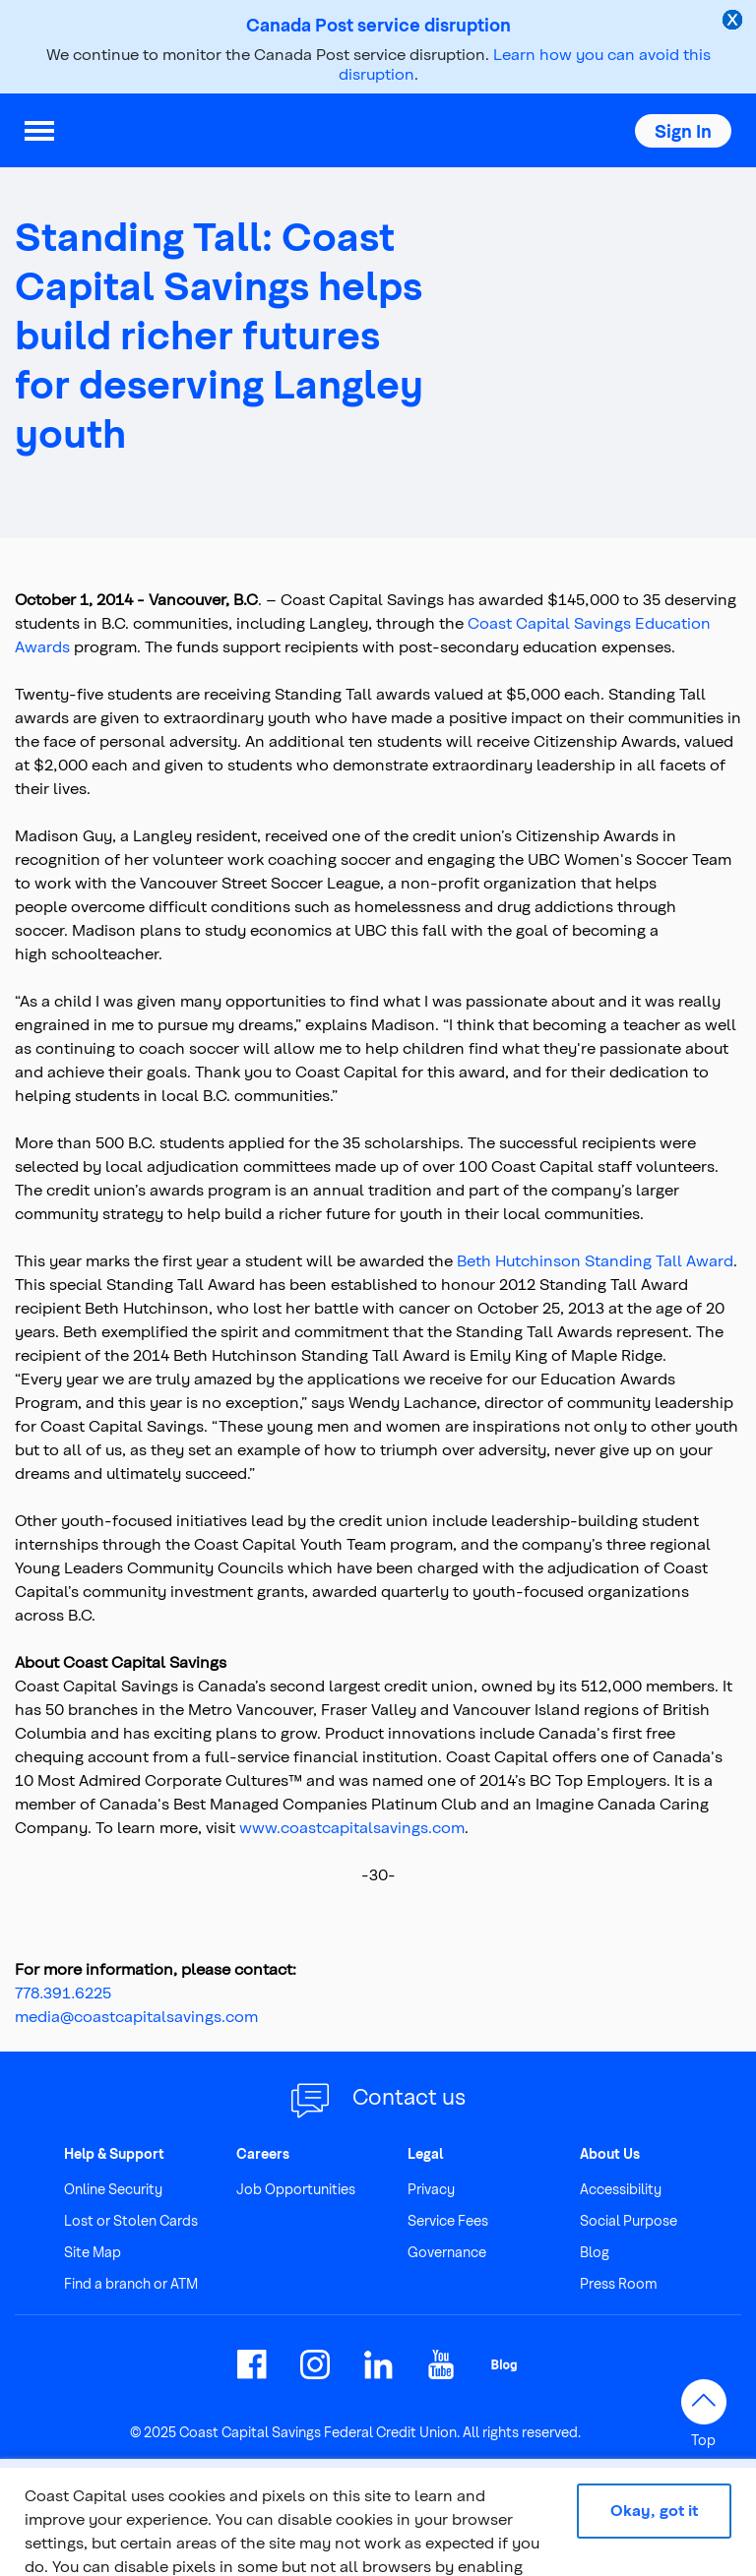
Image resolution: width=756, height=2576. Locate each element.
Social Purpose (628, 2220)
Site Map (92, 2251)
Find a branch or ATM (131, 2283)
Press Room (619, 2283)
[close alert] (734, 21)
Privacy (431, 2188)
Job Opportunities (295, 2188)
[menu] (39, 131)
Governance (447, 2251)
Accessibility (621, 2188)
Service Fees (448, 2220)
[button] (683, 131)
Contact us (409, 2096)
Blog (594, 2251)
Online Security (113, 2188)
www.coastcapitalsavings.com (352, 1826)
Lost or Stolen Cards (131, 2220)
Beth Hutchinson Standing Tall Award (595, 1260)
